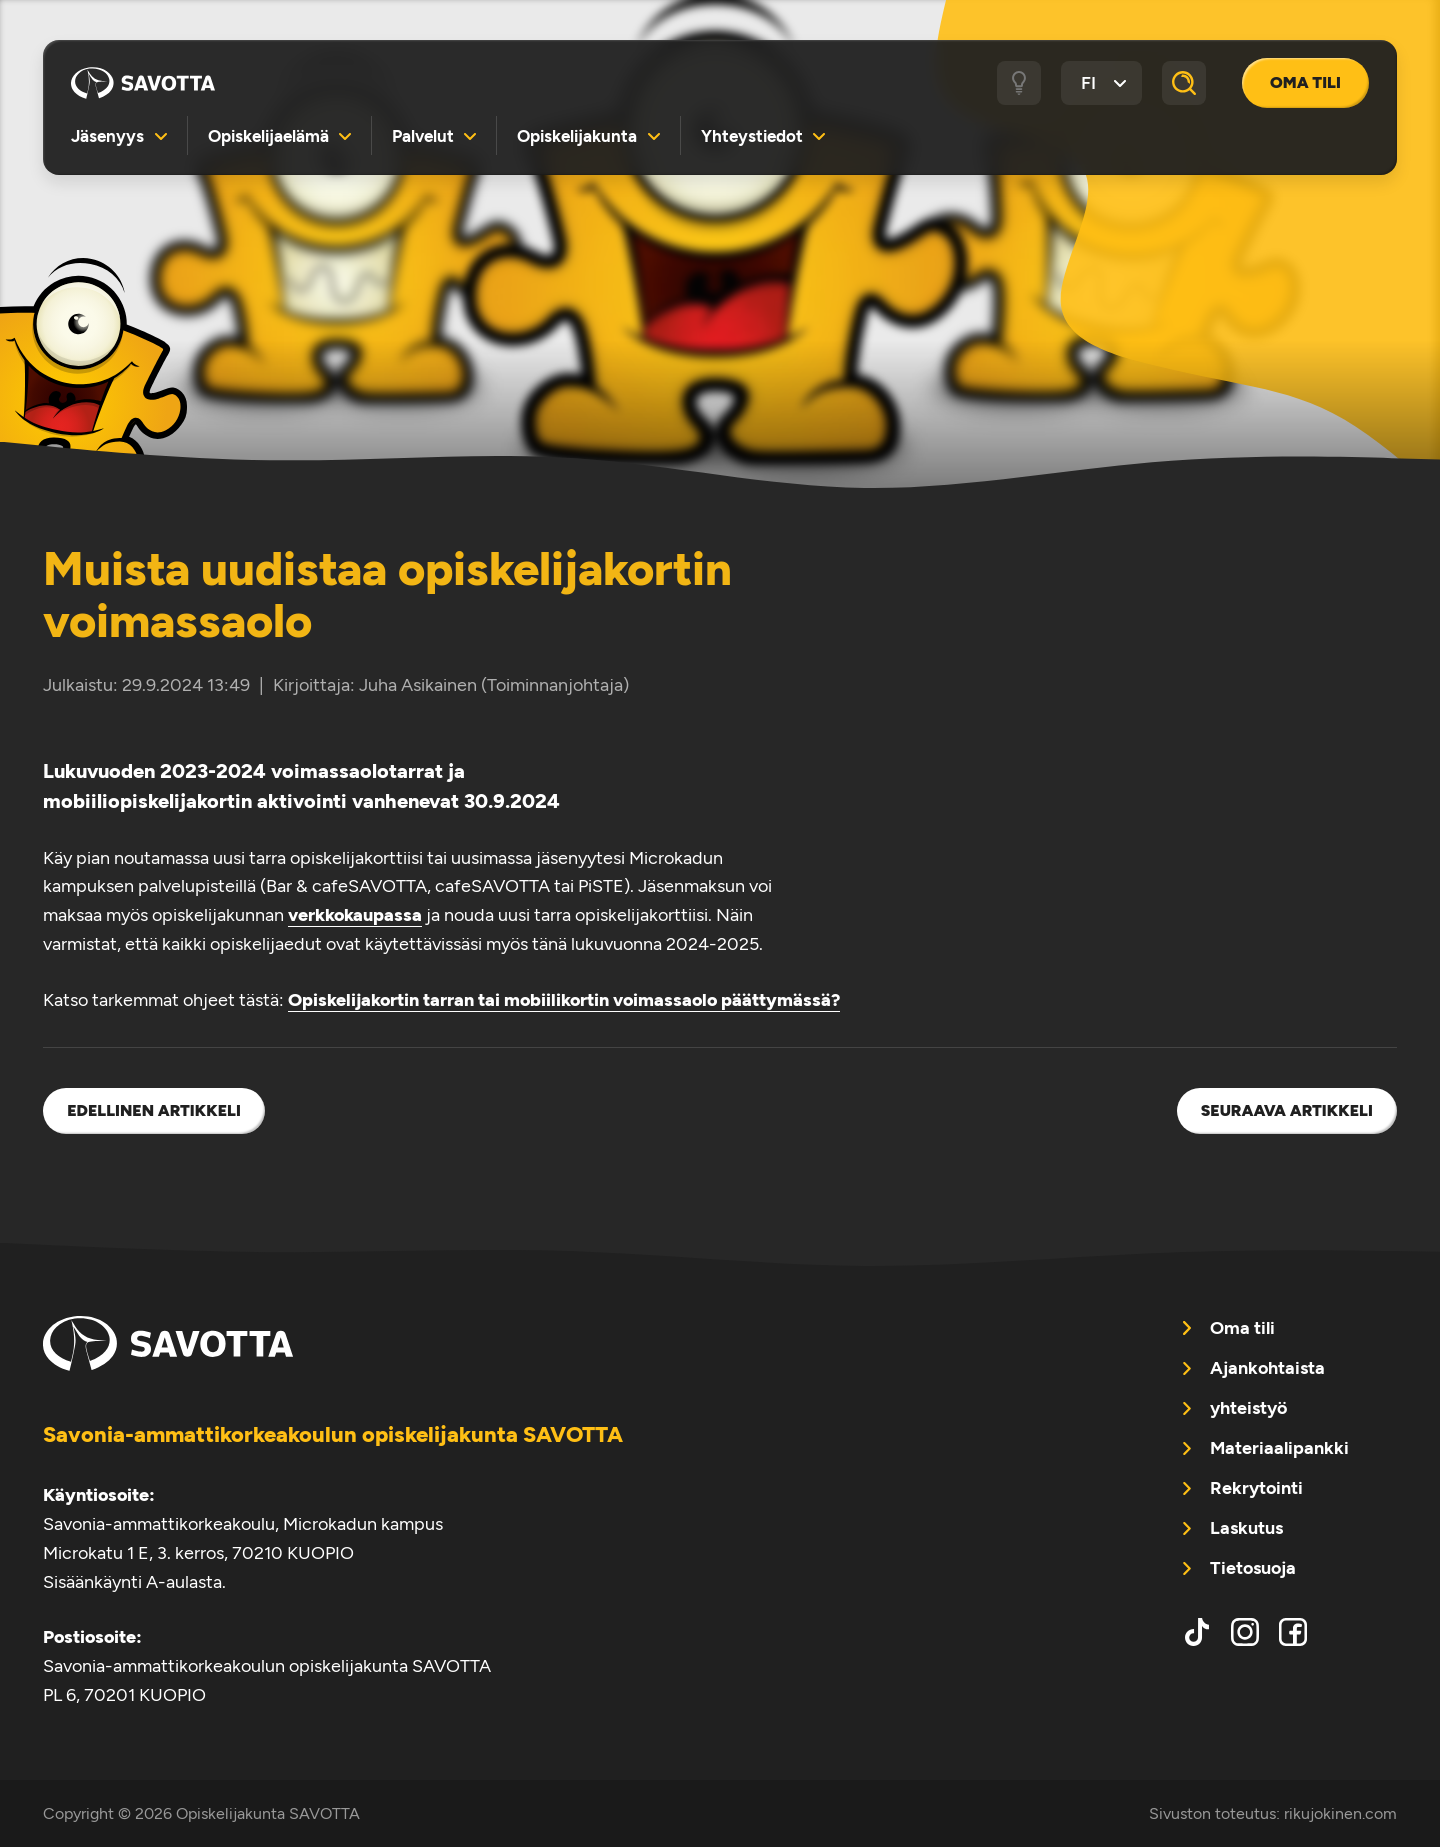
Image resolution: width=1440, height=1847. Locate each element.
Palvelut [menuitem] (423, 136)
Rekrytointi (1256, 1488)
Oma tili (1305, 82)
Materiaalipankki (1279, 1448)
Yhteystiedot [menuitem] (752, 136)
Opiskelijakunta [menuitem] (577, 136)
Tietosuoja (1253, 1568)
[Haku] (1184, 83)
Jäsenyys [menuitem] (107, 136)
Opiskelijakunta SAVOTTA (143, 83)
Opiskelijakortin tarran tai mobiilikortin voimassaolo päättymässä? (564, 1000)
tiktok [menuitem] (1197, 1632)
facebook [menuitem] (1293, 1632)
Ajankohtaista (1267, 1368)
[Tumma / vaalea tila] (1019, 83)
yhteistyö (1248, 1408)
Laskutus (1246, 1528)
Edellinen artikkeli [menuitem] (154, 1110)
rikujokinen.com (1340, 1813)
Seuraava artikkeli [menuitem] (1287, 1110)
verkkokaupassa (355, 915)
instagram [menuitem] (1245, 1632)
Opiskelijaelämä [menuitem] (268, 136)
